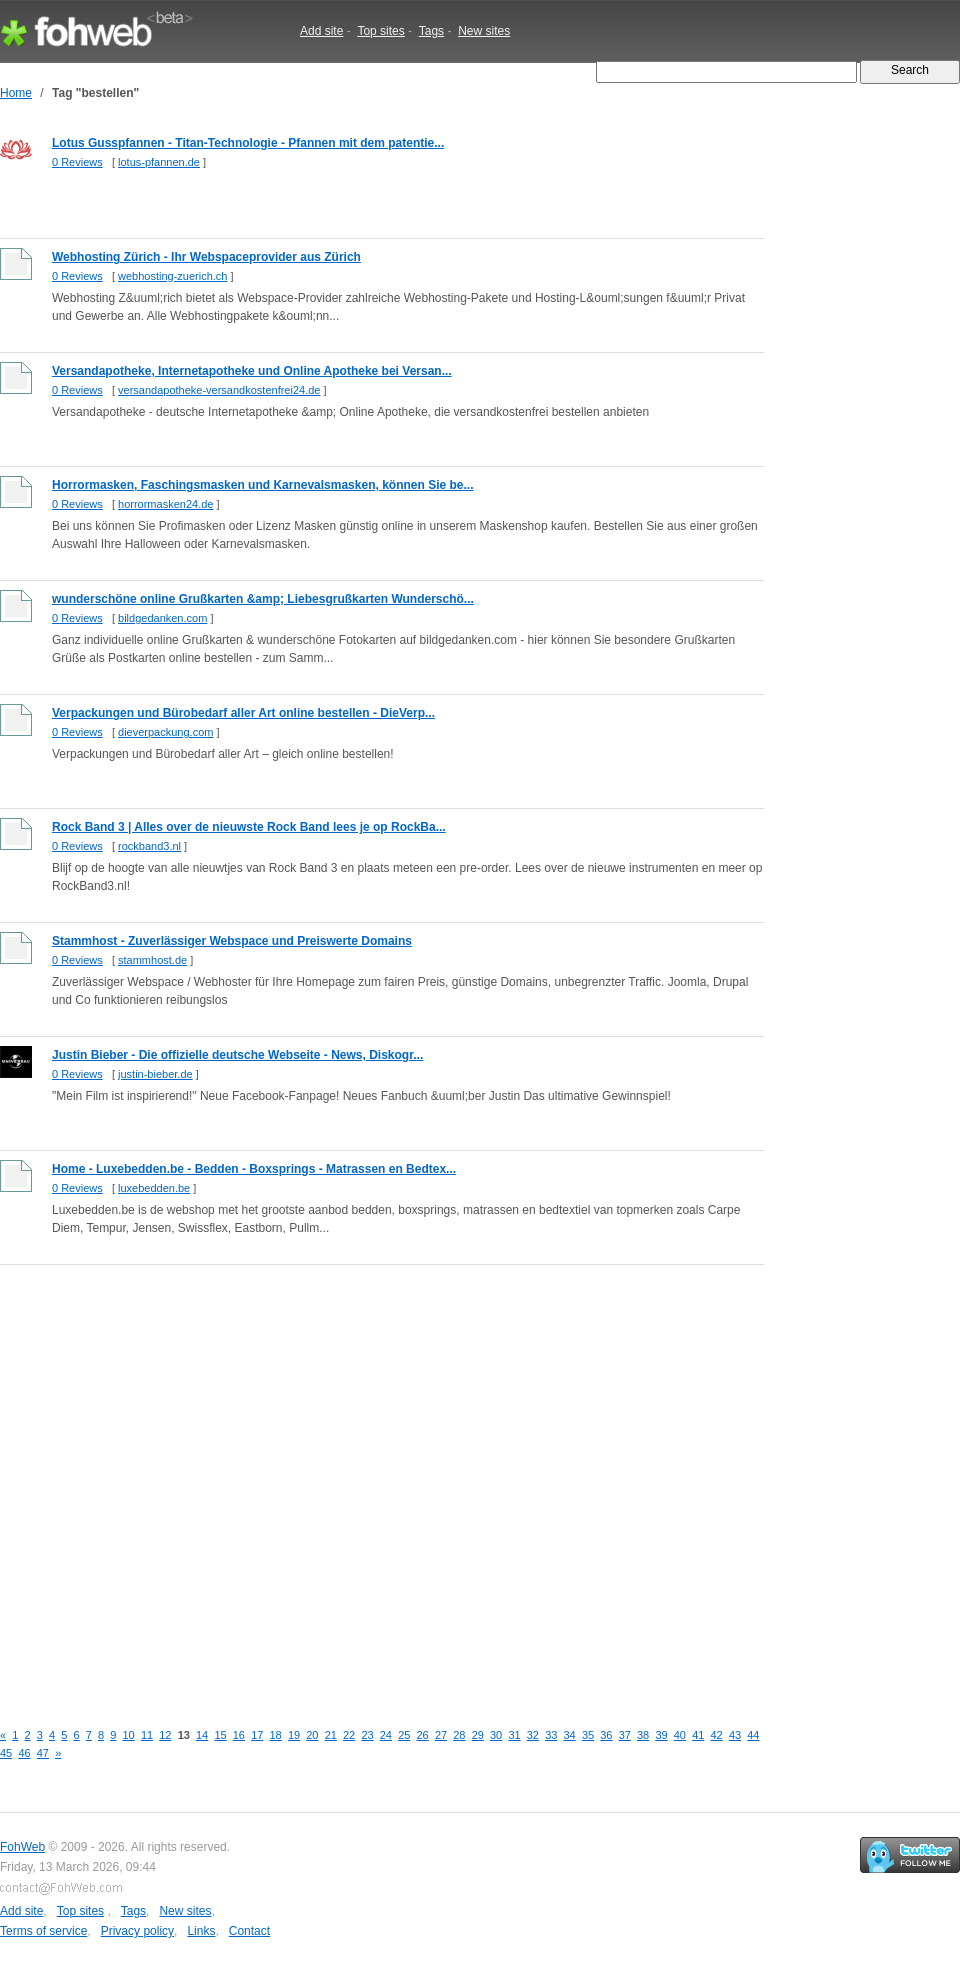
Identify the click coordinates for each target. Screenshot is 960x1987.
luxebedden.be (154, 1188)
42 (717, 1735)
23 (367, 1735)
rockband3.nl (149, 846)
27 (441, 1735)
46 (24, 1753)
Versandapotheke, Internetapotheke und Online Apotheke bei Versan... (252, 371)
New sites (484, 31)
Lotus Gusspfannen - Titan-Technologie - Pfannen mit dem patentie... (248, 143)
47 (43, 1753)
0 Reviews (77, 162)
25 (404, 1735)
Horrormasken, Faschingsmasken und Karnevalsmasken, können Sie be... (263, 485)
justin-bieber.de (155, 1074)
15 (220, 1735)
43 (735, 1735)
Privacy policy (137, 1931)
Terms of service (43, 1931)
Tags (431, 31)
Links (201, 1931)
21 (331, 1735)
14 (202, 1735)
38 (643, 1735)
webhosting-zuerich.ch (172, 276)
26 (423, 1735)
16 (239, 1735)
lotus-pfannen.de (159, 162)
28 (459, 1735)
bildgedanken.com (162, 618)
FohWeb (22, 1847)
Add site (321, 31)
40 (680, 1735)
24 (386, 1735)
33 (551, 1735)
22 (349, 1735)
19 (294, 1735)
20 (312, 1735)
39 (661, 1735)
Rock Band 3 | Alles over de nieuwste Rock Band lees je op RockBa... (249, 827)
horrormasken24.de (165, 504)
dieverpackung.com (165, 732)
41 (698, 1735)
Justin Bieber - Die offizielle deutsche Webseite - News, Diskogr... (237, 1055)
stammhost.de (152, 960)
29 (478, 1735)
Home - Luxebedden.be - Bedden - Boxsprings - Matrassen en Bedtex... (254, 1169)
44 (753, 1735)
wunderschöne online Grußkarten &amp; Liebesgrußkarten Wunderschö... (263, 599)
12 (165, 1735)
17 (257, 1735)
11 (147, 1735)
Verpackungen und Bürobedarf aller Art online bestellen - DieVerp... (243, 713)
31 (514, 1735)
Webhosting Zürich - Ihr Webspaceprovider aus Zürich (206, 257)
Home (16, 93)
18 (276, 1735)
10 (129, 1735)
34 (570, 1735)
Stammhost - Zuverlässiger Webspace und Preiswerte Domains (232, 941)
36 (606, 1735)
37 (625, 1735)
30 (496, 1735)
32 (533, 1735)
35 (588, 1735)
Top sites (380, 31)
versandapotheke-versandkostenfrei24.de (219, 390)
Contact (249, 1931)
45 (6, 1753)
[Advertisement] (203, 1481)
